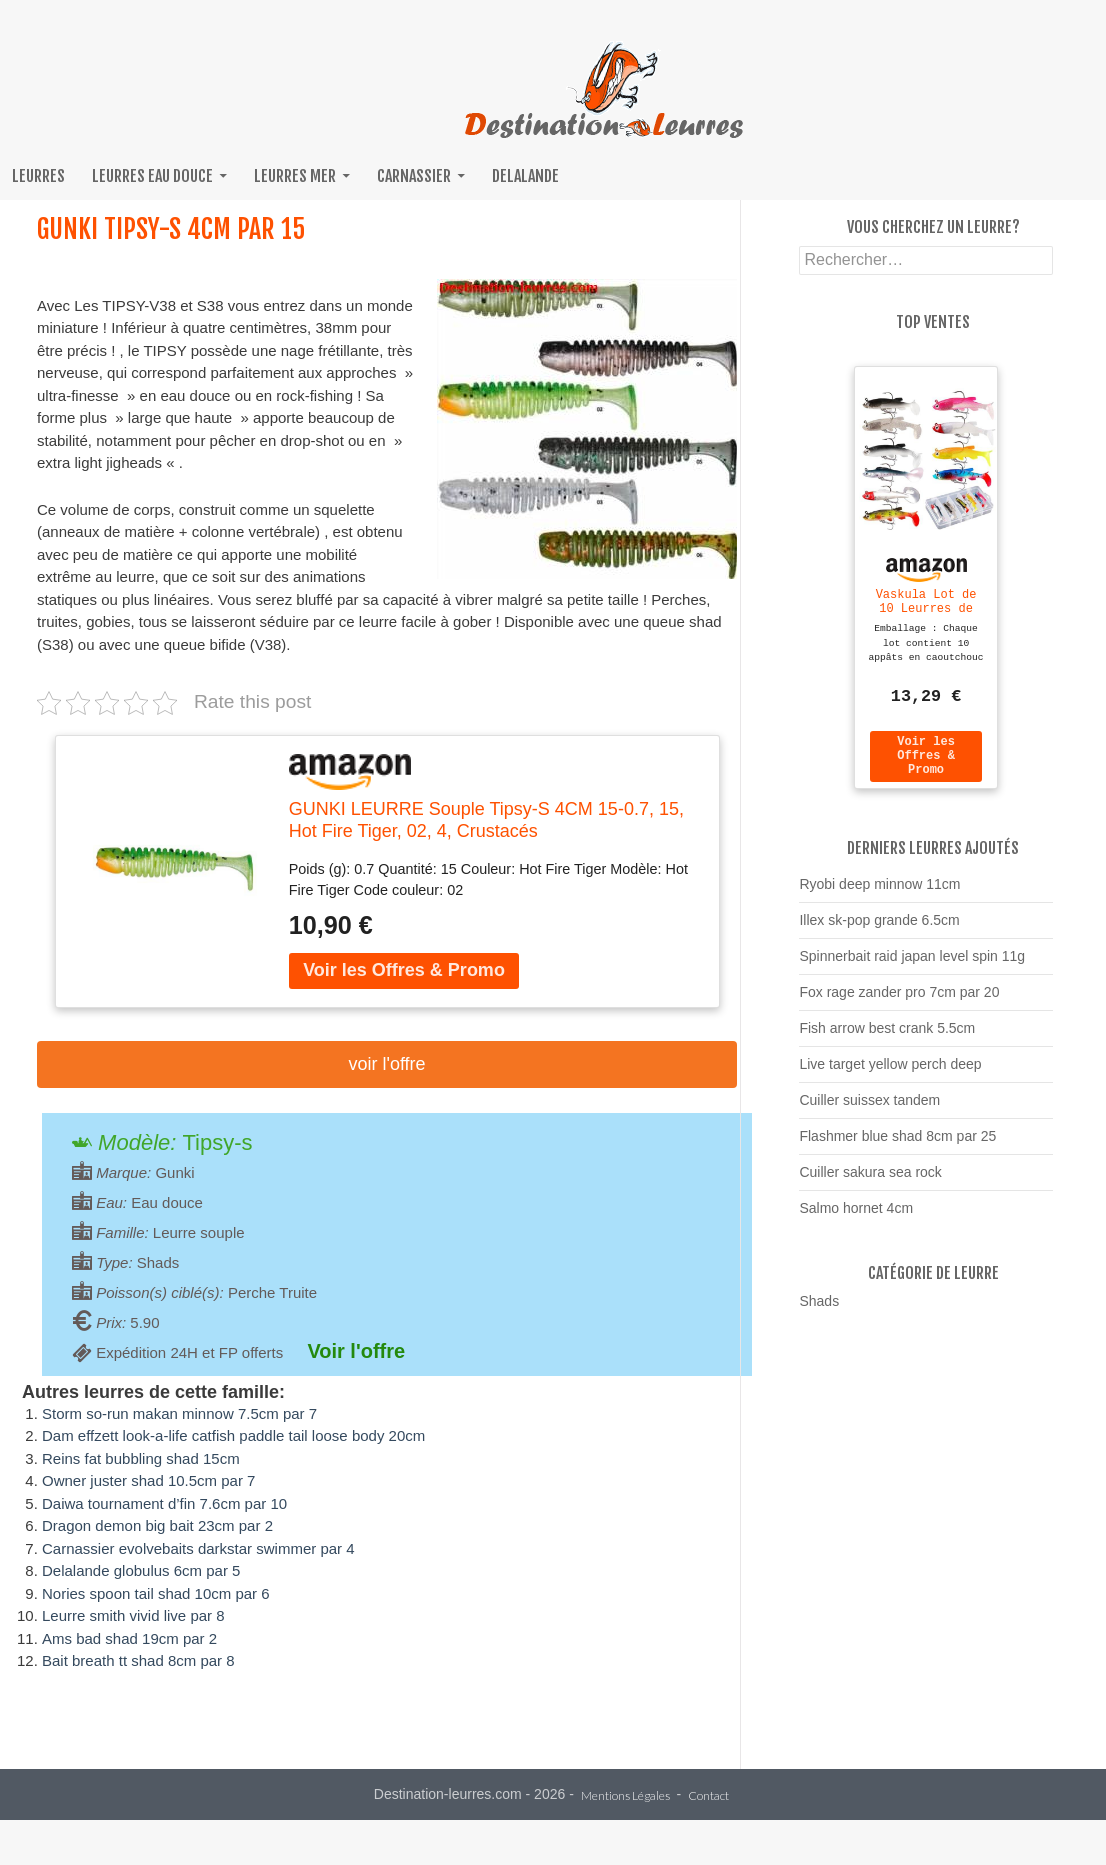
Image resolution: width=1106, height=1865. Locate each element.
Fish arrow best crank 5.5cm (887, 1037)
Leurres (38, 176)
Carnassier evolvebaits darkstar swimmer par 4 (198, 1548)
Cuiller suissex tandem (869, 1109)
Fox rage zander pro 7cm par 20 (899, 1001)
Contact (708, 1796)
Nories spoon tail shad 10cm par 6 (156, 1593)
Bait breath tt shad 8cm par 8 (138, 1660)
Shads (819, 1310)
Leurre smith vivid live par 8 (133, 1615)
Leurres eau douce (152, 176)
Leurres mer (295, 176)
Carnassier (414, 176)
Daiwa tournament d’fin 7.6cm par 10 (164, 1503)
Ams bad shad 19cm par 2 (129, 1638)
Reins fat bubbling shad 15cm (141, 1458)
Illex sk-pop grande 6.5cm (879, 929)
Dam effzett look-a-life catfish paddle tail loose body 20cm (233, 1435)
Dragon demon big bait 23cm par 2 (157, 1525)
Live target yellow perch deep (890, 1073)
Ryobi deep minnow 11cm (879, 893)
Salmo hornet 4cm (856, 1217)
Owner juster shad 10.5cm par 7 (148, 1480)
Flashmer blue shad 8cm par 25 (897, 1145)
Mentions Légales (625, 1796)
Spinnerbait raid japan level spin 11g (912, 965)
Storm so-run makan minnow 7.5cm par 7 (179, 1413)
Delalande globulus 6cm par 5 (141, 1570)
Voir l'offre (386, 1064)
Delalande (525, 176)
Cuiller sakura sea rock (870, 1181)
